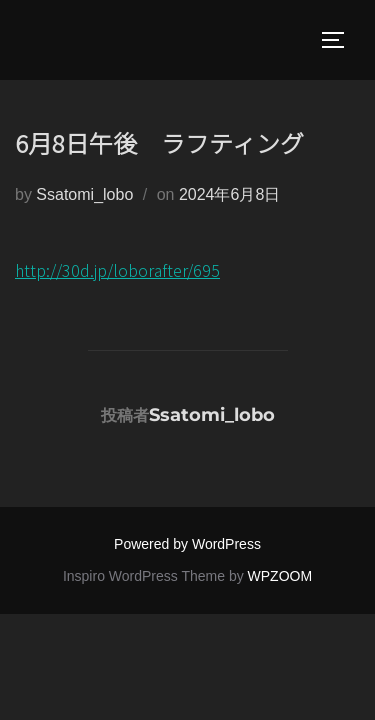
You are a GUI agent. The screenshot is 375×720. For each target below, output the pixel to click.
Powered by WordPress (187, 544)
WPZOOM (280, 576)
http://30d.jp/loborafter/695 (117, 270)
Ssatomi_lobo (84, 194)
